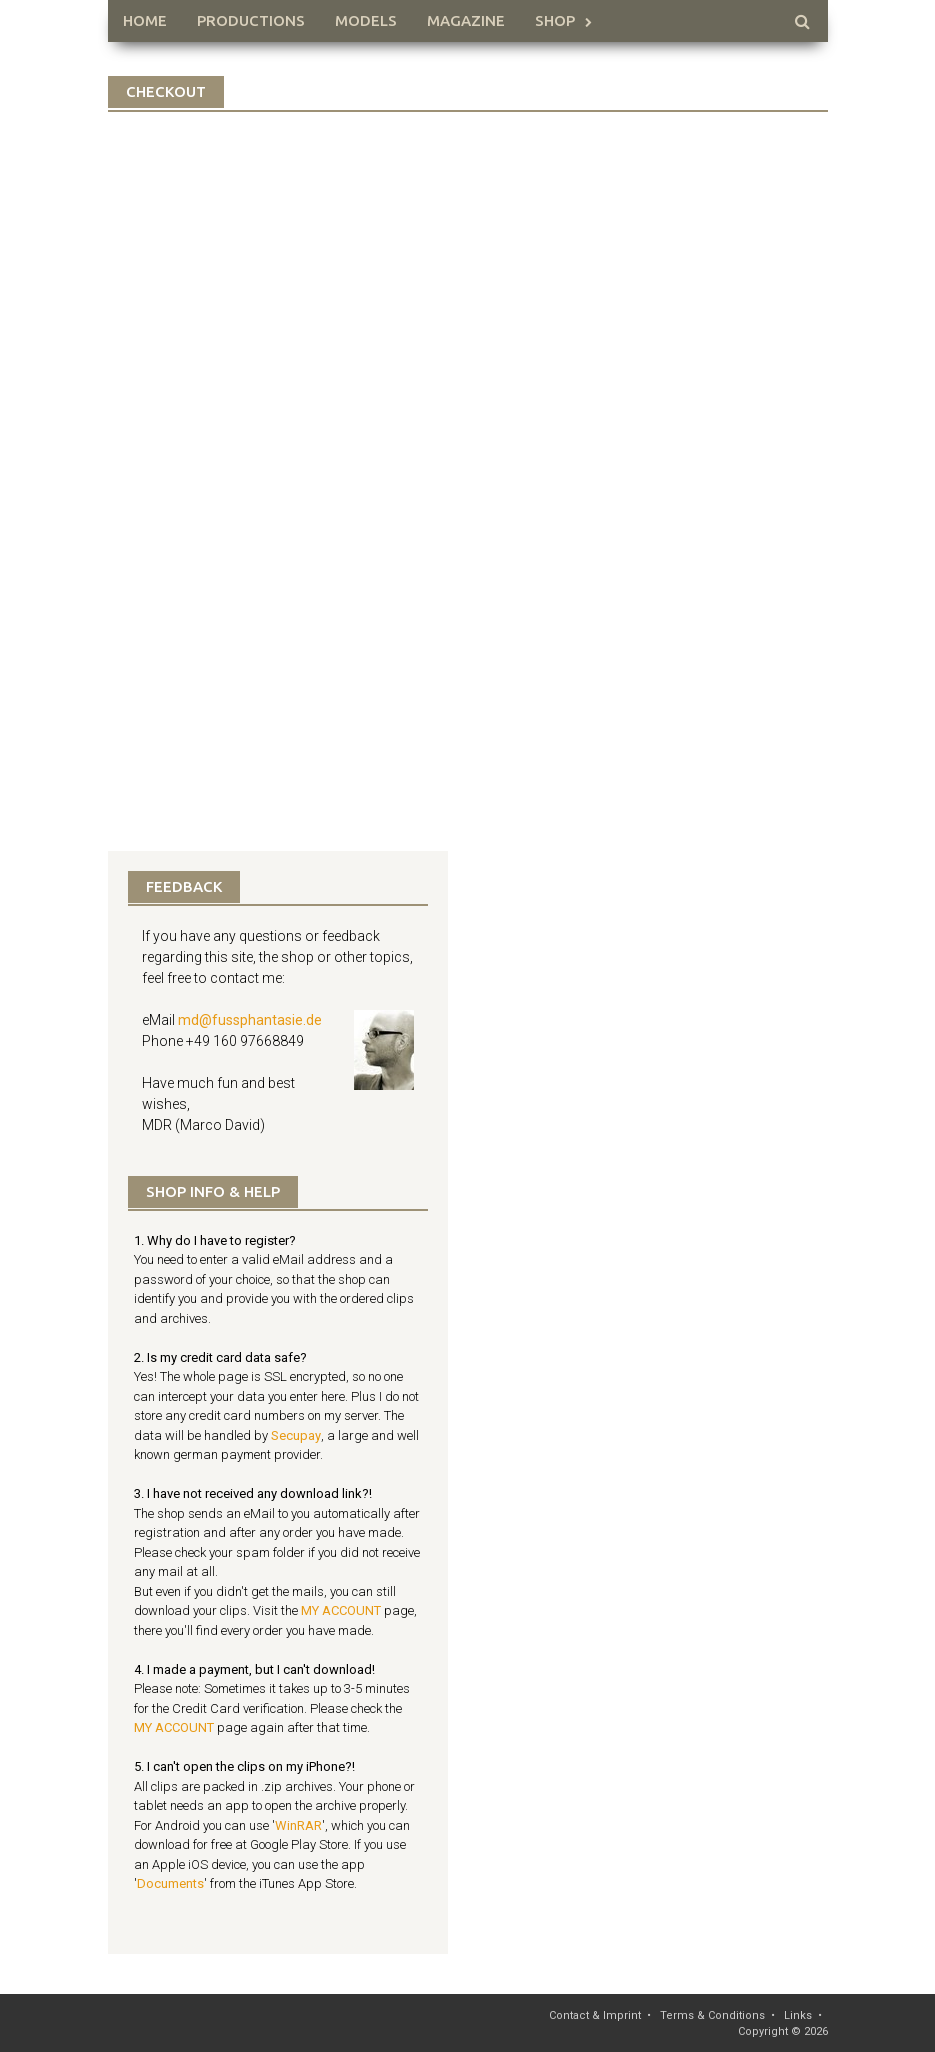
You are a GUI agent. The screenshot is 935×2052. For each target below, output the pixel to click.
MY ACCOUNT (341, 1610)
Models (366, 20)
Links (798, 2015)
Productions (251, 20)
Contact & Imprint (595, 2015)
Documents (170, 1883)
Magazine (466, 20)
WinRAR (298, 1825)
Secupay (296, 1435)
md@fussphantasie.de (250, 1020)
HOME (145, 20)
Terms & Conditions (712, 2015)
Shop (555, 20)
